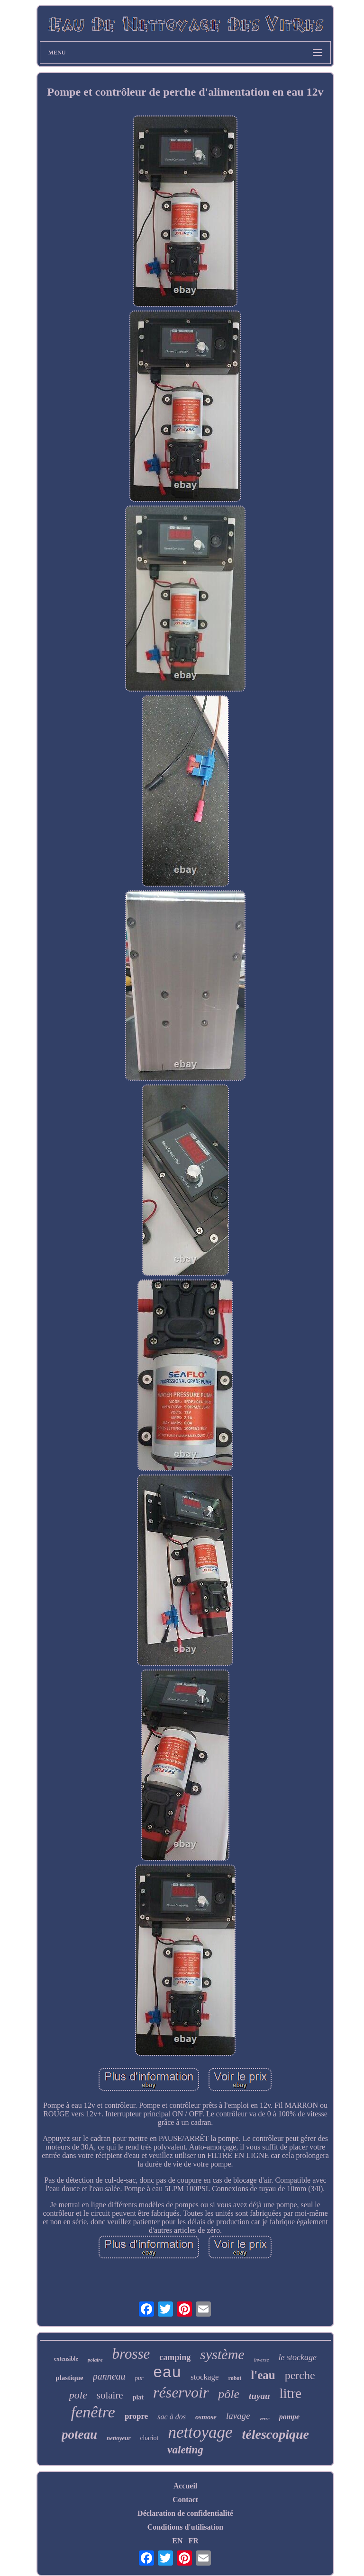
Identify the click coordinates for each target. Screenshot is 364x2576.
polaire (95, 2360)
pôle (228, 2394)
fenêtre (93, 2412)
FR (193, 2541)
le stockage (297, 2357)
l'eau (263, 2375)
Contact (185, 2500)
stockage (204, 2376)
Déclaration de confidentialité (185, 2513)
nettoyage (200, 2432)
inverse (261, 2360)
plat (138, 2397)
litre (290, 2393)
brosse (131, 2353)
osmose (206, 2417)
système (222, 2354)
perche (300, 2375)
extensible (66, 2358)
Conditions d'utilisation (185, 2527)
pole (78, 2395)
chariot (149, 2438)
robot (235, 2378)
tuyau (259, 2396)
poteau (79, 2434)
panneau (109, 2376)
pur (139, 2377)
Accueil (185, 2486)
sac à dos (171, 2417)
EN (177, 2541)
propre (136, 2416)
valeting (185, 2450)
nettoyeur (119, 2438)
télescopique (275, 2434)
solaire (110, 2395)
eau (167, 2373)
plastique (69, 2377)
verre (265, 2418)
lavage (238, 2416)
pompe (289, 2417)
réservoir (181, 2392)
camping (175, 2357)
